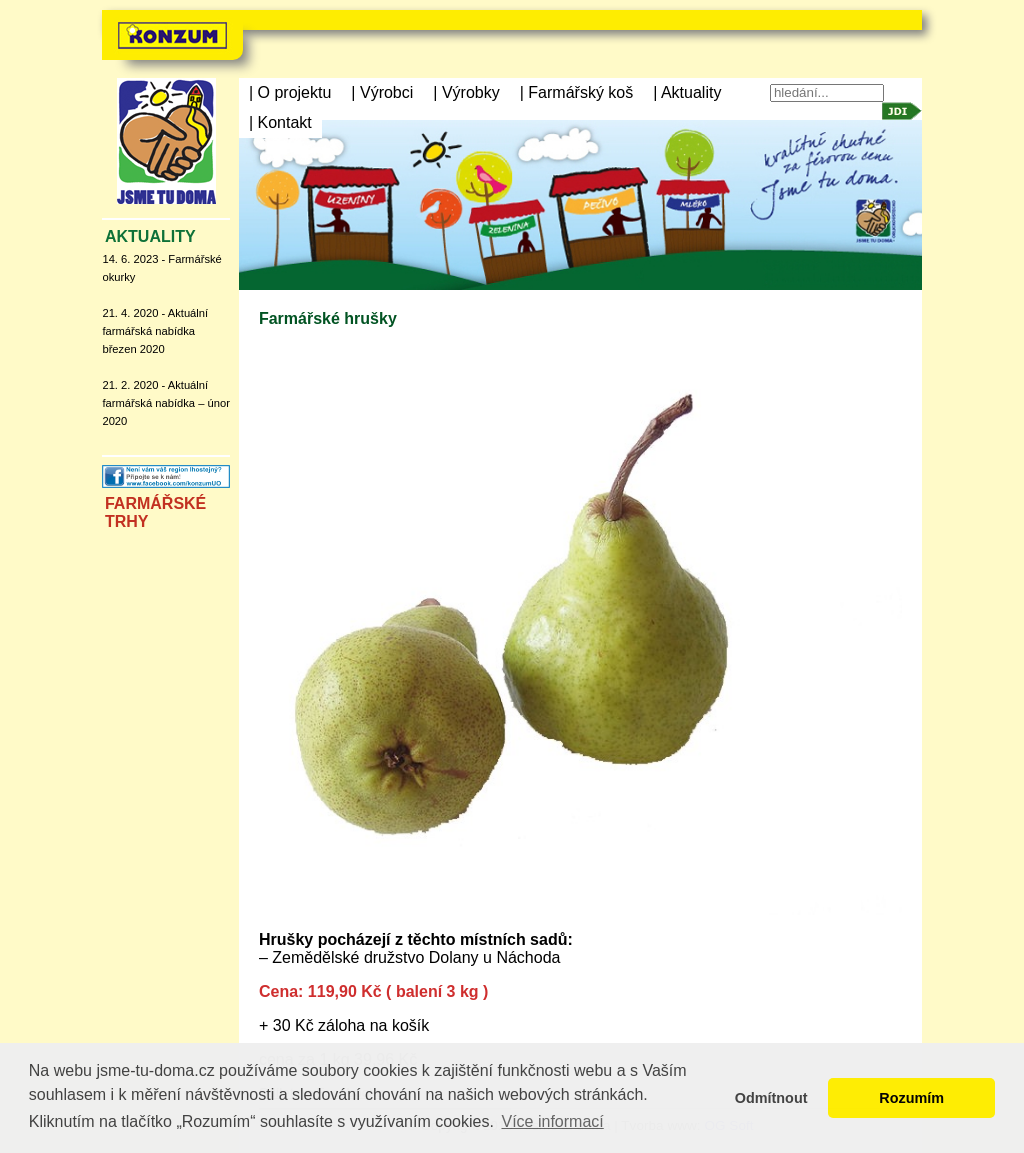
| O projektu (290, 92)
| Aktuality (687, 92)
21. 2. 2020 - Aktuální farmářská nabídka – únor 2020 (165, 403)
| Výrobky (466, 92)
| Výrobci (382, 92)
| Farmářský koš (577, 92)
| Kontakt (280, 122)
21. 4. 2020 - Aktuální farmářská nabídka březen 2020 (155, 331)
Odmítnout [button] (771, 1098)
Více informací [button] (552, 1121)
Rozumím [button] (911, 1098)
